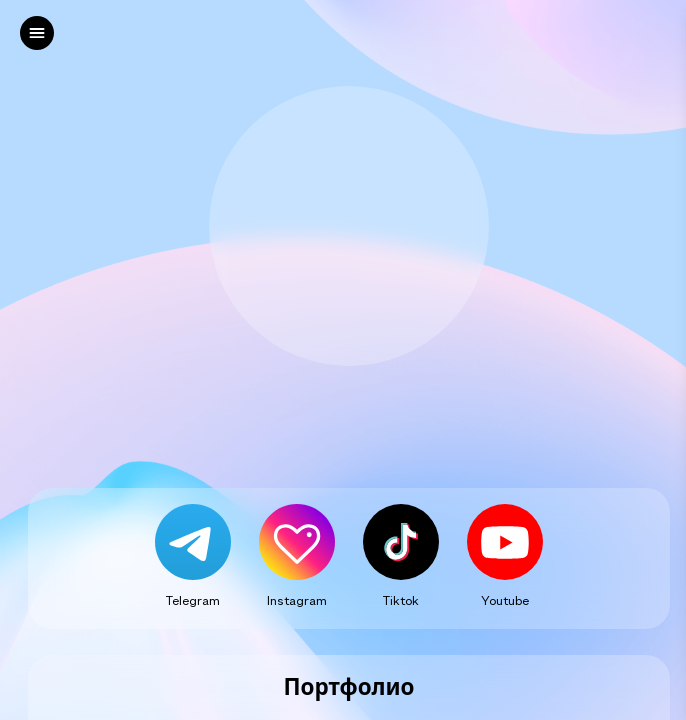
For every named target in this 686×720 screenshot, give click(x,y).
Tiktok (401, 600)
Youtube (505, 600)
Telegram (193, 600)
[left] (37, 33)
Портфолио (348, 687)
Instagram (297, 600)
